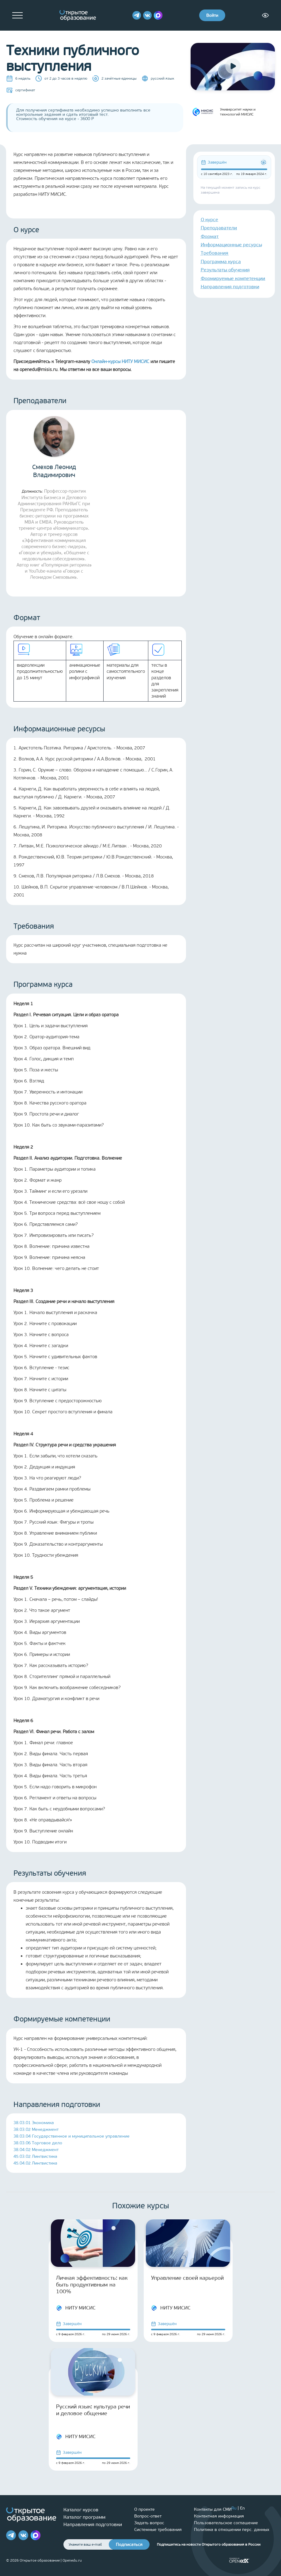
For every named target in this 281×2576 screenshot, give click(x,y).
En (242, 2508)
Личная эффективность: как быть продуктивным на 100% (91, 2285)
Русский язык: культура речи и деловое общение (93, 2410)
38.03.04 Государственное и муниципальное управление (71, 2136)
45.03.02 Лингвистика (35, 2156)
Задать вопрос (149, 2522)
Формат (209, 236)
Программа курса (221, 261)
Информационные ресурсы (231, 245)
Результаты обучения (225, 270)
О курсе (209, 219)
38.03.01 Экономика (33, 2122)
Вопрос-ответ (147, 2516)
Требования (214, 253)
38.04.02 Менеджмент (36, 2149)
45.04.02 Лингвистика (35, 2163)
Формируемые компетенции (233, 278)
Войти (212, 15)
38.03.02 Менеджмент (36, 2129)
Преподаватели (219, 228)
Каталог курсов (80, 2510)
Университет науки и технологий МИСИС (223, 112)
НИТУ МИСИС (76, 2308)
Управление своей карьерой (187, 2278)
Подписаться (129, 2544)
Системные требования (158, 2529)
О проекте (144, 2509)
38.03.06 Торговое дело (37, 2143)
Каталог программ (84, 2517)
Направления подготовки (230, 287)
